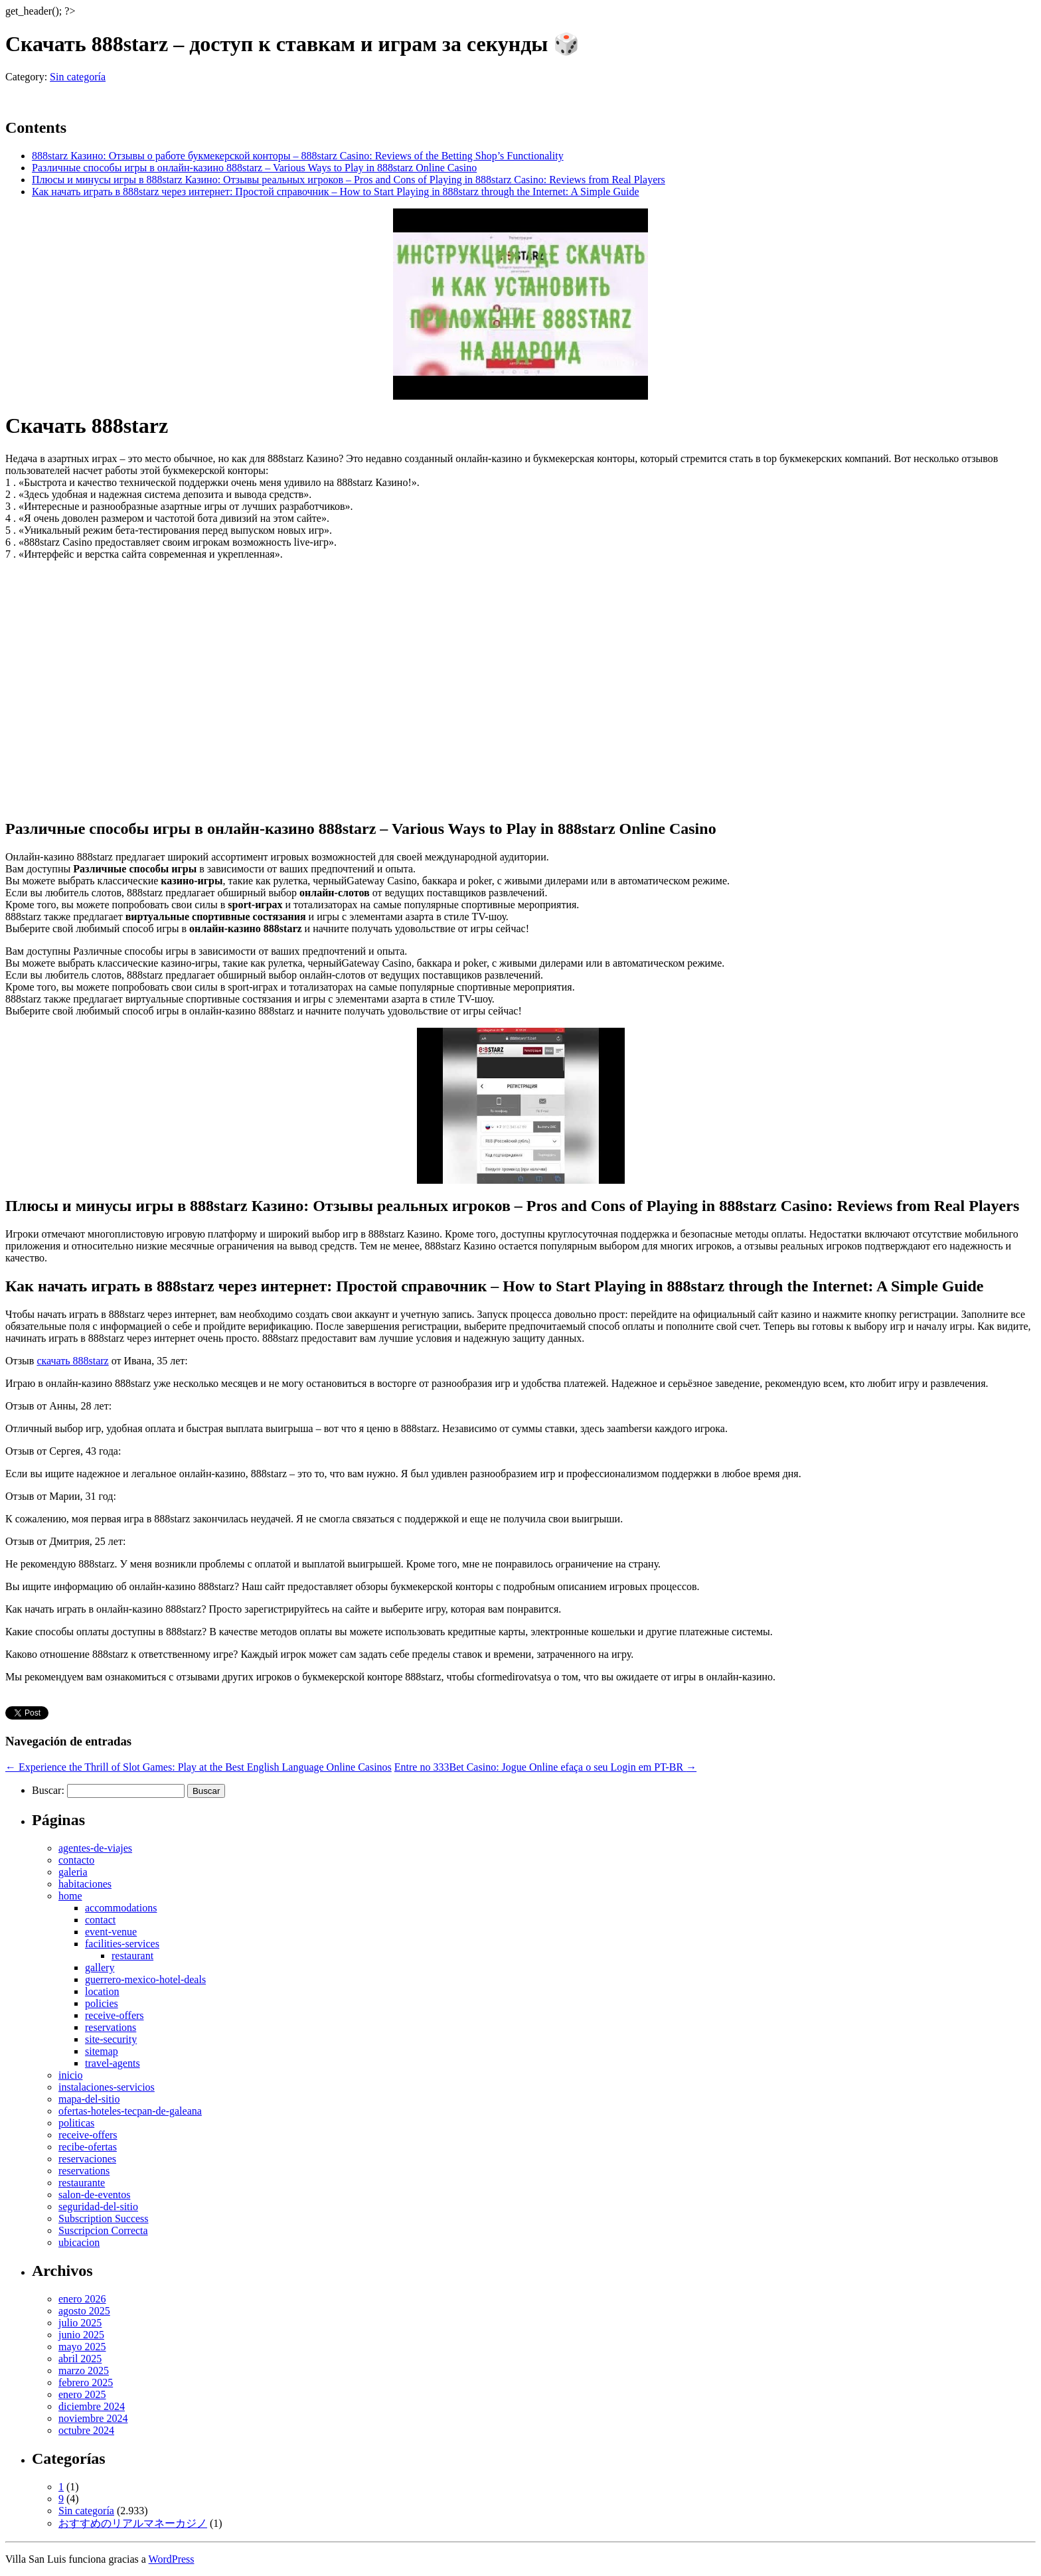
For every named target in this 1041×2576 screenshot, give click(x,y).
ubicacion (79, 2242)
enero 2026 (82, 2298)
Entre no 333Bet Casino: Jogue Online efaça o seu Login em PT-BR (545, 1767)
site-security (111, 2039)
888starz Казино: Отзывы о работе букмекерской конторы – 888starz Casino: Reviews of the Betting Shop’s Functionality (298, 155)
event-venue (111, 1931)
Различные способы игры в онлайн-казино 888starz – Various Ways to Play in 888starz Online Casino (254, 167)
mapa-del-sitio (89, 2099)
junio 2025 (81, 2334)
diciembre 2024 (91, 2406)
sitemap (101, 2051)
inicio (70, 2075)
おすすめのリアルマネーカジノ (132, 2523)
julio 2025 (80, 2322)
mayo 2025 (82, 2346)
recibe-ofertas (87, 2146)
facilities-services (122, 1943)
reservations (110, 2027)
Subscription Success (103, 2218)
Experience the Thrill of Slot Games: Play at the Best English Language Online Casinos (198, 1767)
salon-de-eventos (94, 2194)
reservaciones (87, 2158)
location (102, 1991)
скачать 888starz (72, 1360)
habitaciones (85, 1884)
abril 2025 (80, 2358)
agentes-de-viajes (95, 1848)
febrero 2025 (85, 2382)
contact (100, 1919)
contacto (76, 1860)
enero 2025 (82, 2394)
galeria (73, 1872)
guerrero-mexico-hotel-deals (145, 1979)
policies (101, 2003)
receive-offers (114, 2015)
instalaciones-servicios (106, 2087)
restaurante (81, 2182)
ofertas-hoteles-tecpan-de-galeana (130, 2111)
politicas (76, 2123)
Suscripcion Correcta (103, 2230)
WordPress (172, 2559)
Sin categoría (78, 76)
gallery (99, 1967)
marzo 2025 (83, 2370)
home (70, 1895)
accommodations (121, 1907)
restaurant (132, 1955)
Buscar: (48, 1790)
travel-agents (112, 2063)
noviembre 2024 (92, 2418)
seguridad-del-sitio (98, 2206)
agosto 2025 (84, 2310)
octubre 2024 (86, 2430)
